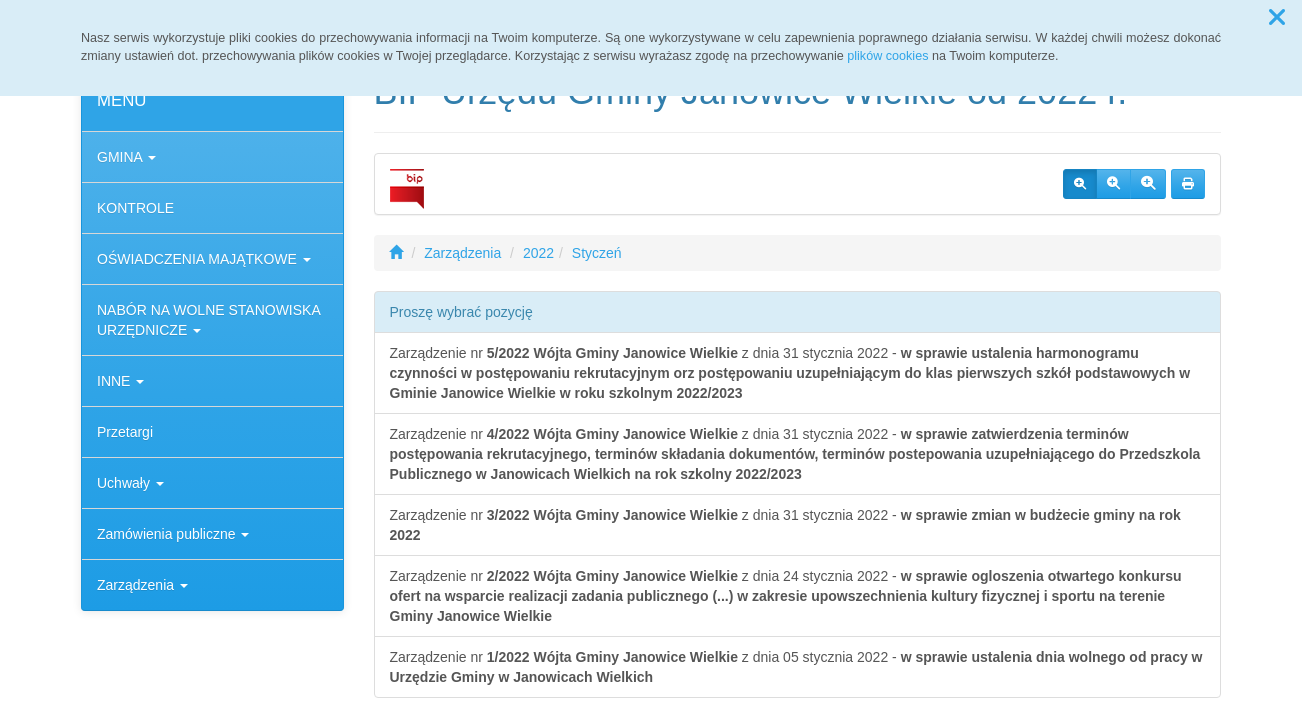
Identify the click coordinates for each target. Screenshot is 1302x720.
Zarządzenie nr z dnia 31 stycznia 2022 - (790, 373)
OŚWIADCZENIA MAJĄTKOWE (204, 259)
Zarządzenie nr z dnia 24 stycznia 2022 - (786, 596)
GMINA (126, 157)
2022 (538, 253)
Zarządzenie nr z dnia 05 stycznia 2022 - (796, 667)
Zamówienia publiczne (173, 534)
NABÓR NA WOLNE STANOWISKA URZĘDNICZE (208, 320)
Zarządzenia (142, 585)
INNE (120, 381)
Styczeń (597, 253)
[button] (1277, 18)
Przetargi (125, 432)
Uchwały (130, 483)
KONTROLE (135, 208)
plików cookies (887, 56)
